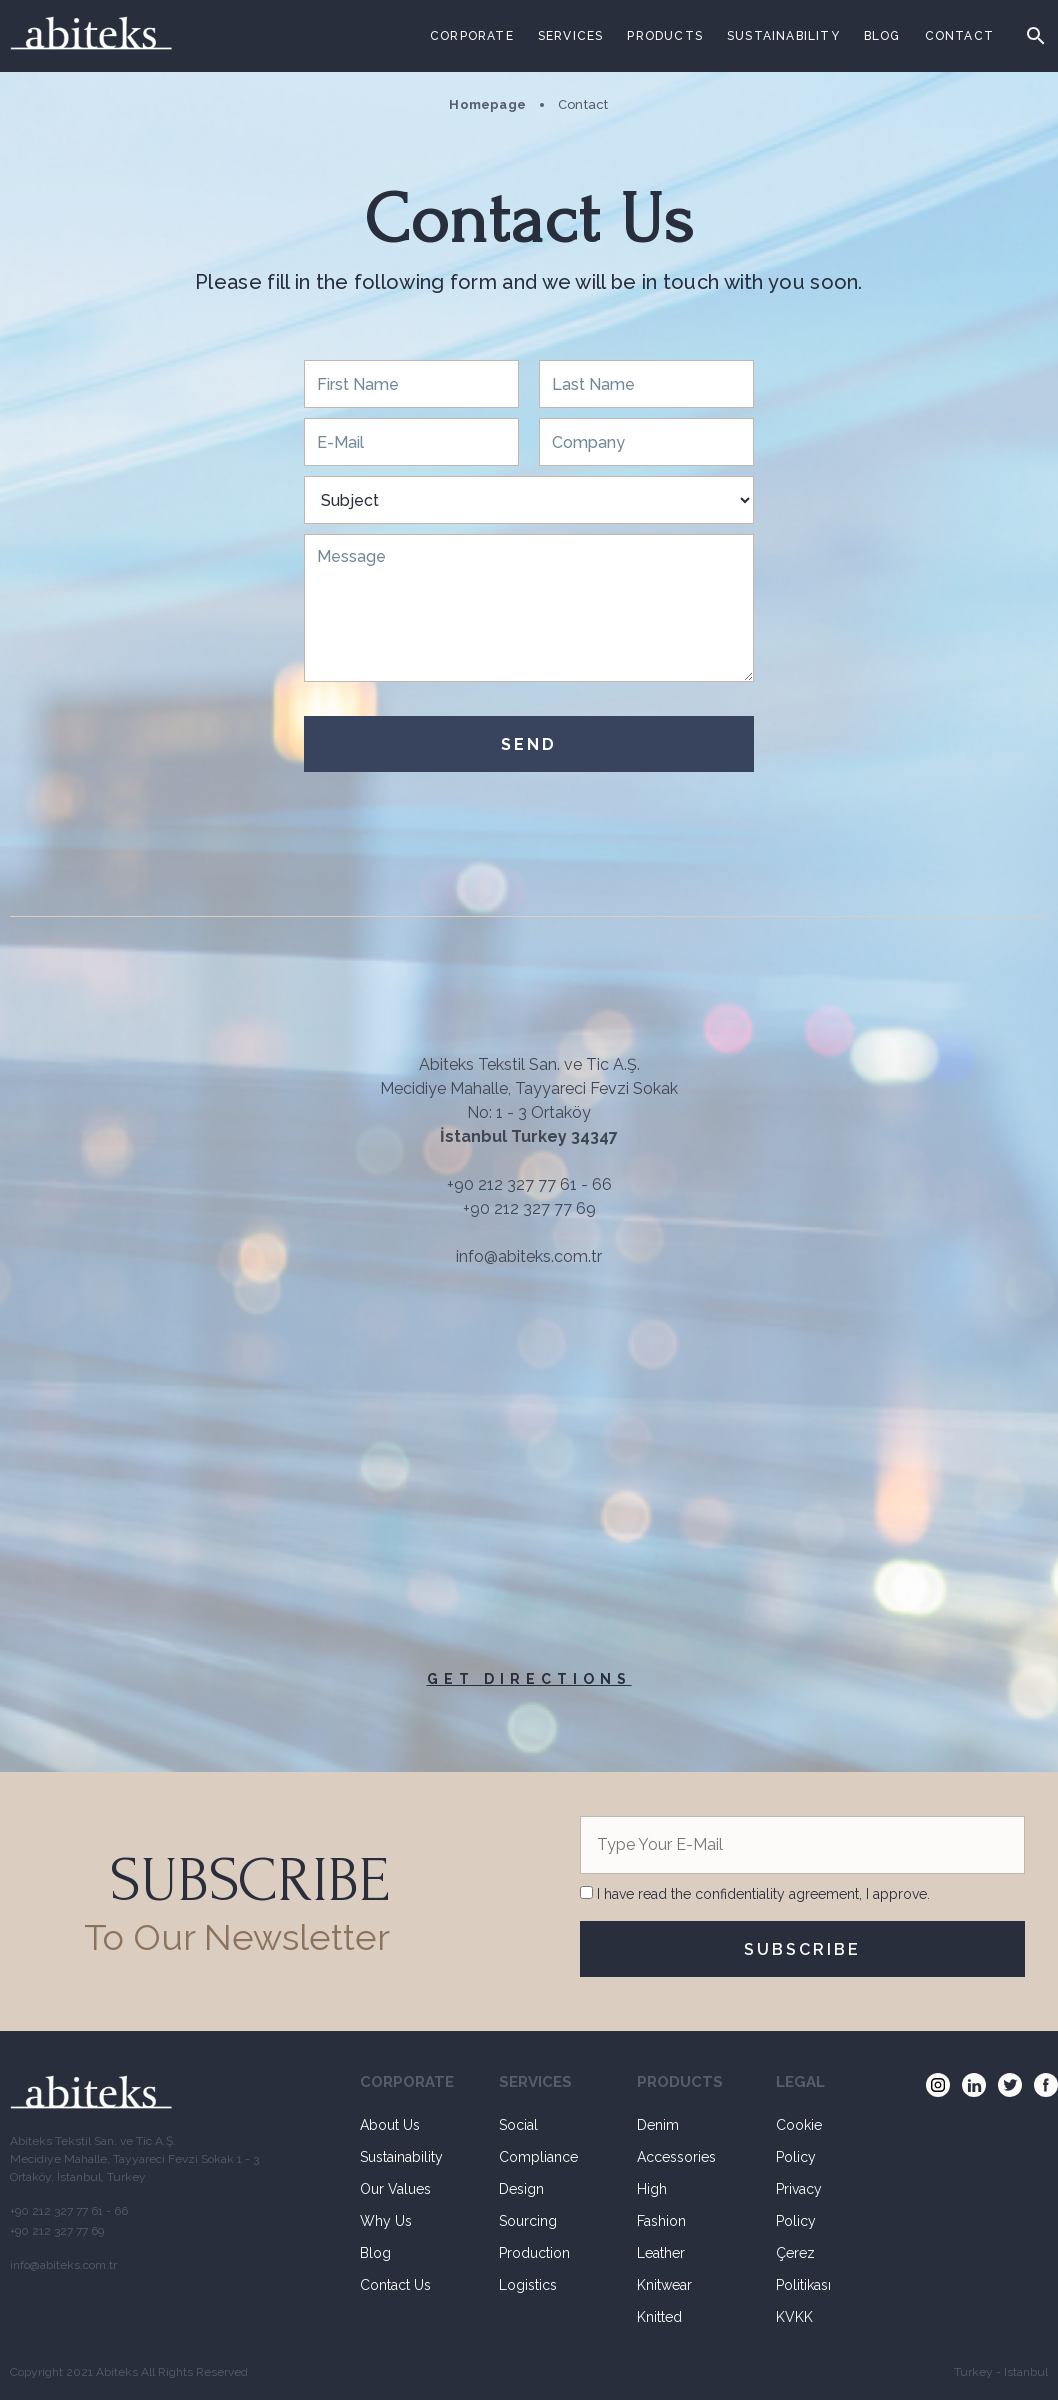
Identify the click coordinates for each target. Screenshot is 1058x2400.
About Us (390, 2125)
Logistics (528, 2285)
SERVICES (571, 36)
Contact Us (395, 2285)
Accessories (676, 2157)
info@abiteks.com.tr (529, 1256)
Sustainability (401, 2157)
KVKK (794, 2317)
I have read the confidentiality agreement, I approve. (761, 1894)
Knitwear (664, 2285)
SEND (529, 744)
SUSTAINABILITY (783, 36)
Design (521, 2189)
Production (534, 2253)
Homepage (487, 104)
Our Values (395, 2189)
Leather (661, 2253)
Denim (658, 2125)
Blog (375, 2253)
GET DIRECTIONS (529, 1679)
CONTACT (959, 36)
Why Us (386, 2221)
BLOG (882, 36)
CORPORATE (472, 36)
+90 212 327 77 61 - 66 (529, 1184)
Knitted (659, 2317)
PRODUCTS (665, 36)
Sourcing (528, 2221)
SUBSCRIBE (802, 1949)
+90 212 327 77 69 (529, 1208)
